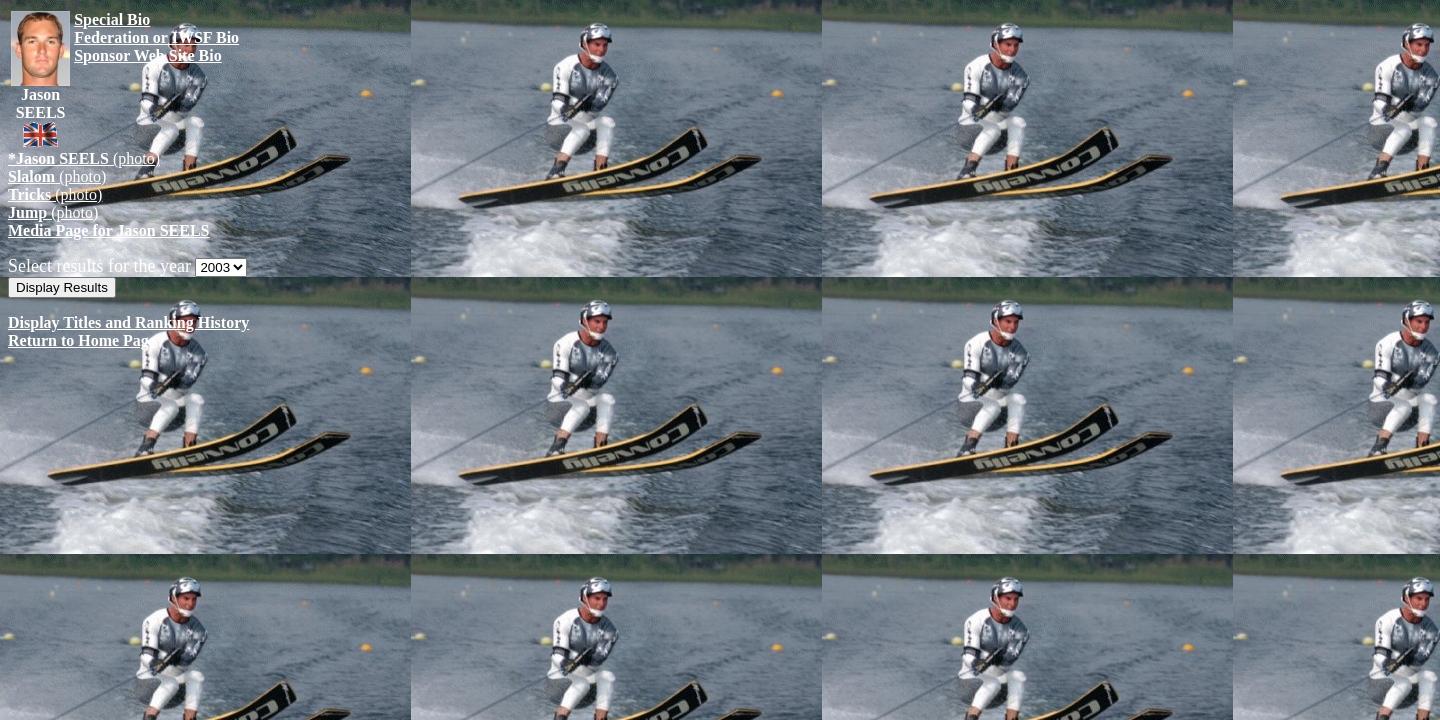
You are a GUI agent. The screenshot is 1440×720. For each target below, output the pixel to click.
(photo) (84, 158)
